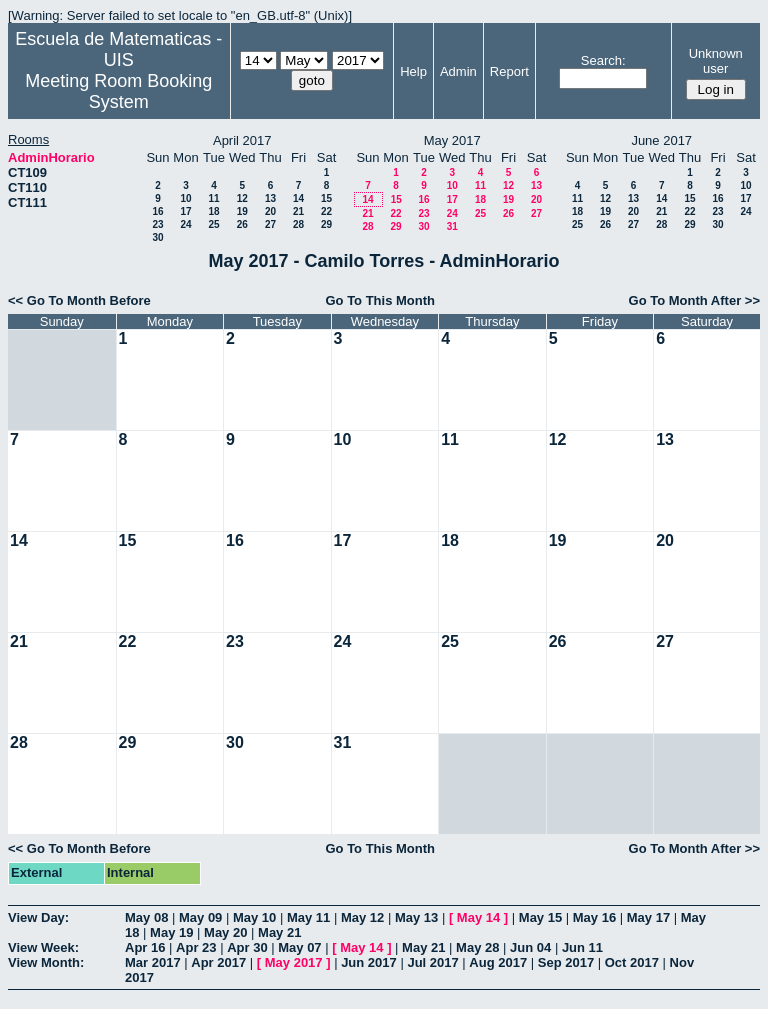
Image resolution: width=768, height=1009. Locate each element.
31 (452, 226)
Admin (458, 71)
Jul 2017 (432, 962)
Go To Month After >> (694, 300)
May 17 (648, 917)
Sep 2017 (566, 962)
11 (213, 198)
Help (413, 71)
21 (298, 211)
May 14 (478, 917)
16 (157, 211)
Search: (603, 60)
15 (326, 198)
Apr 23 (196, 947)
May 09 (200, 917)
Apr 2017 (218, 962)
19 (242, 211)
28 (298, 224)
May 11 (308, 917)
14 (298, 198)
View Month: (46, 962)
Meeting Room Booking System (118, 91)
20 (270, 211)
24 (185, 224)
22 (326, 211)
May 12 (362, 917)
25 (213, 224)
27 (270, 224)
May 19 (171, 932)
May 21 (279, 932)
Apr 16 (145, 947)
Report (509, 71)
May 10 (254, 917)
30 (157, 237)
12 (242, 198)
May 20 (225, 932)
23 (157, 224)
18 (213, 211)
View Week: (43, 947)
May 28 (477, 947)
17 (185, 211)
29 (326, 224)
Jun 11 (582, 947)
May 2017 (294, 962)
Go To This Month (380, 300)
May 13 (416, 917)
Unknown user (716, 61)
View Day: (38, 917)
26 (242, 224)
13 (270, 198)
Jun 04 (530, 947)
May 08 (146, 917)
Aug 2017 (498, 962)
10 (185, 198)
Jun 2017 (369, 962)
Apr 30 (247, 947)
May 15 (540, 917)
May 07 (299, 947)
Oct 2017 (632, 962)
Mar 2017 (153, 962)
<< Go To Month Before (79, 300)
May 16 (594, 917)
